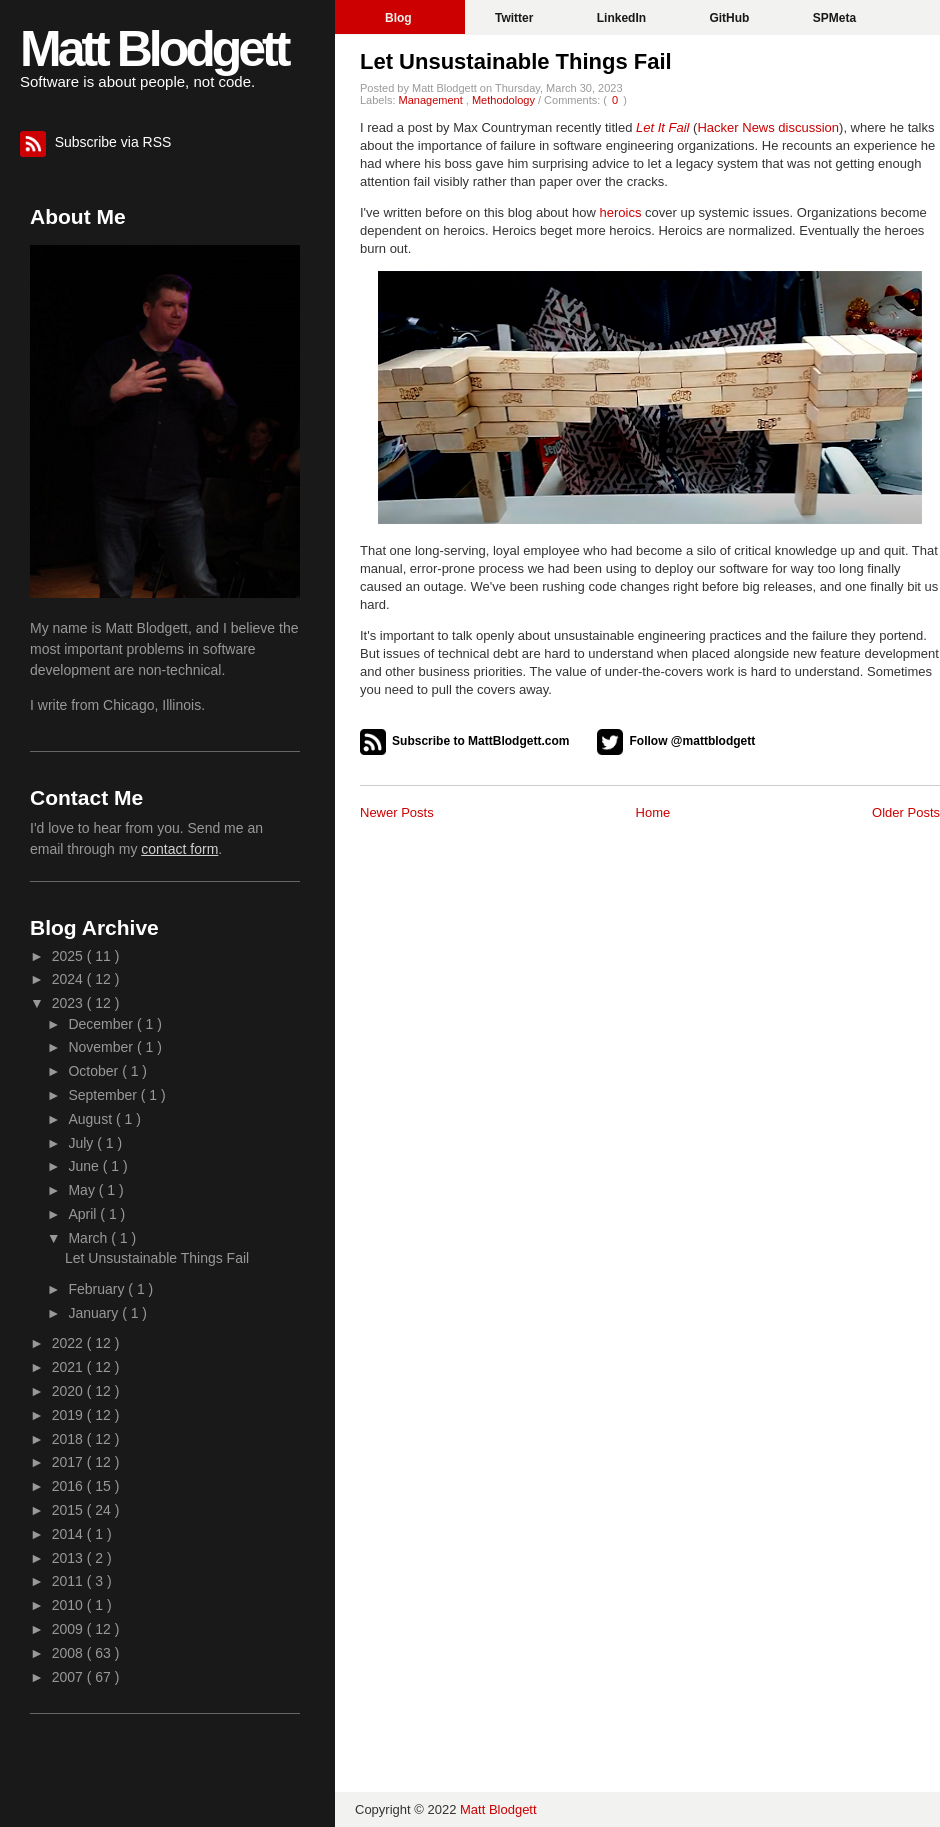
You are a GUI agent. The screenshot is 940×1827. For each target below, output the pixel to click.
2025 (69, 956)
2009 (69, 1629)
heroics (621, 212)
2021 (69, 1367)
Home (653, 812)
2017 (69, 1462)
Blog (400, 18)
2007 (69, 1677)
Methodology (505, 100)
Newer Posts (397, 812)
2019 (69, 1415)
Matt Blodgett (153, 49)
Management (432, 100)
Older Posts (906, 812)
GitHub (730, 18)
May (83, 1190)
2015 (69, 1510)
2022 (69, 1343)
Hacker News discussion (768, 127)
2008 (69, 1653)
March (89, 1238)
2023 (69, 1003)
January (95, 1313)
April (84, 1214)
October (95, 1071)
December (102, 1024)
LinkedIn (623, 18)
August (91, 1119)
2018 (69, 1439)
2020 (69, 1391)
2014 (69, 1534)
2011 (69, 1581)
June (85, 1166)
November (102, 1047)
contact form (179, 849)
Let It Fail (662, 127)
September (104, 1095)
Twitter (516, 18)
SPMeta (834, 18)
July (82, 1143)
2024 (69, 979)
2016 (69, 1486)
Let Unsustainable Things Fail (516, 61)
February (98, 1289)
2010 (69, 1605)
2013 (69, 1558)
